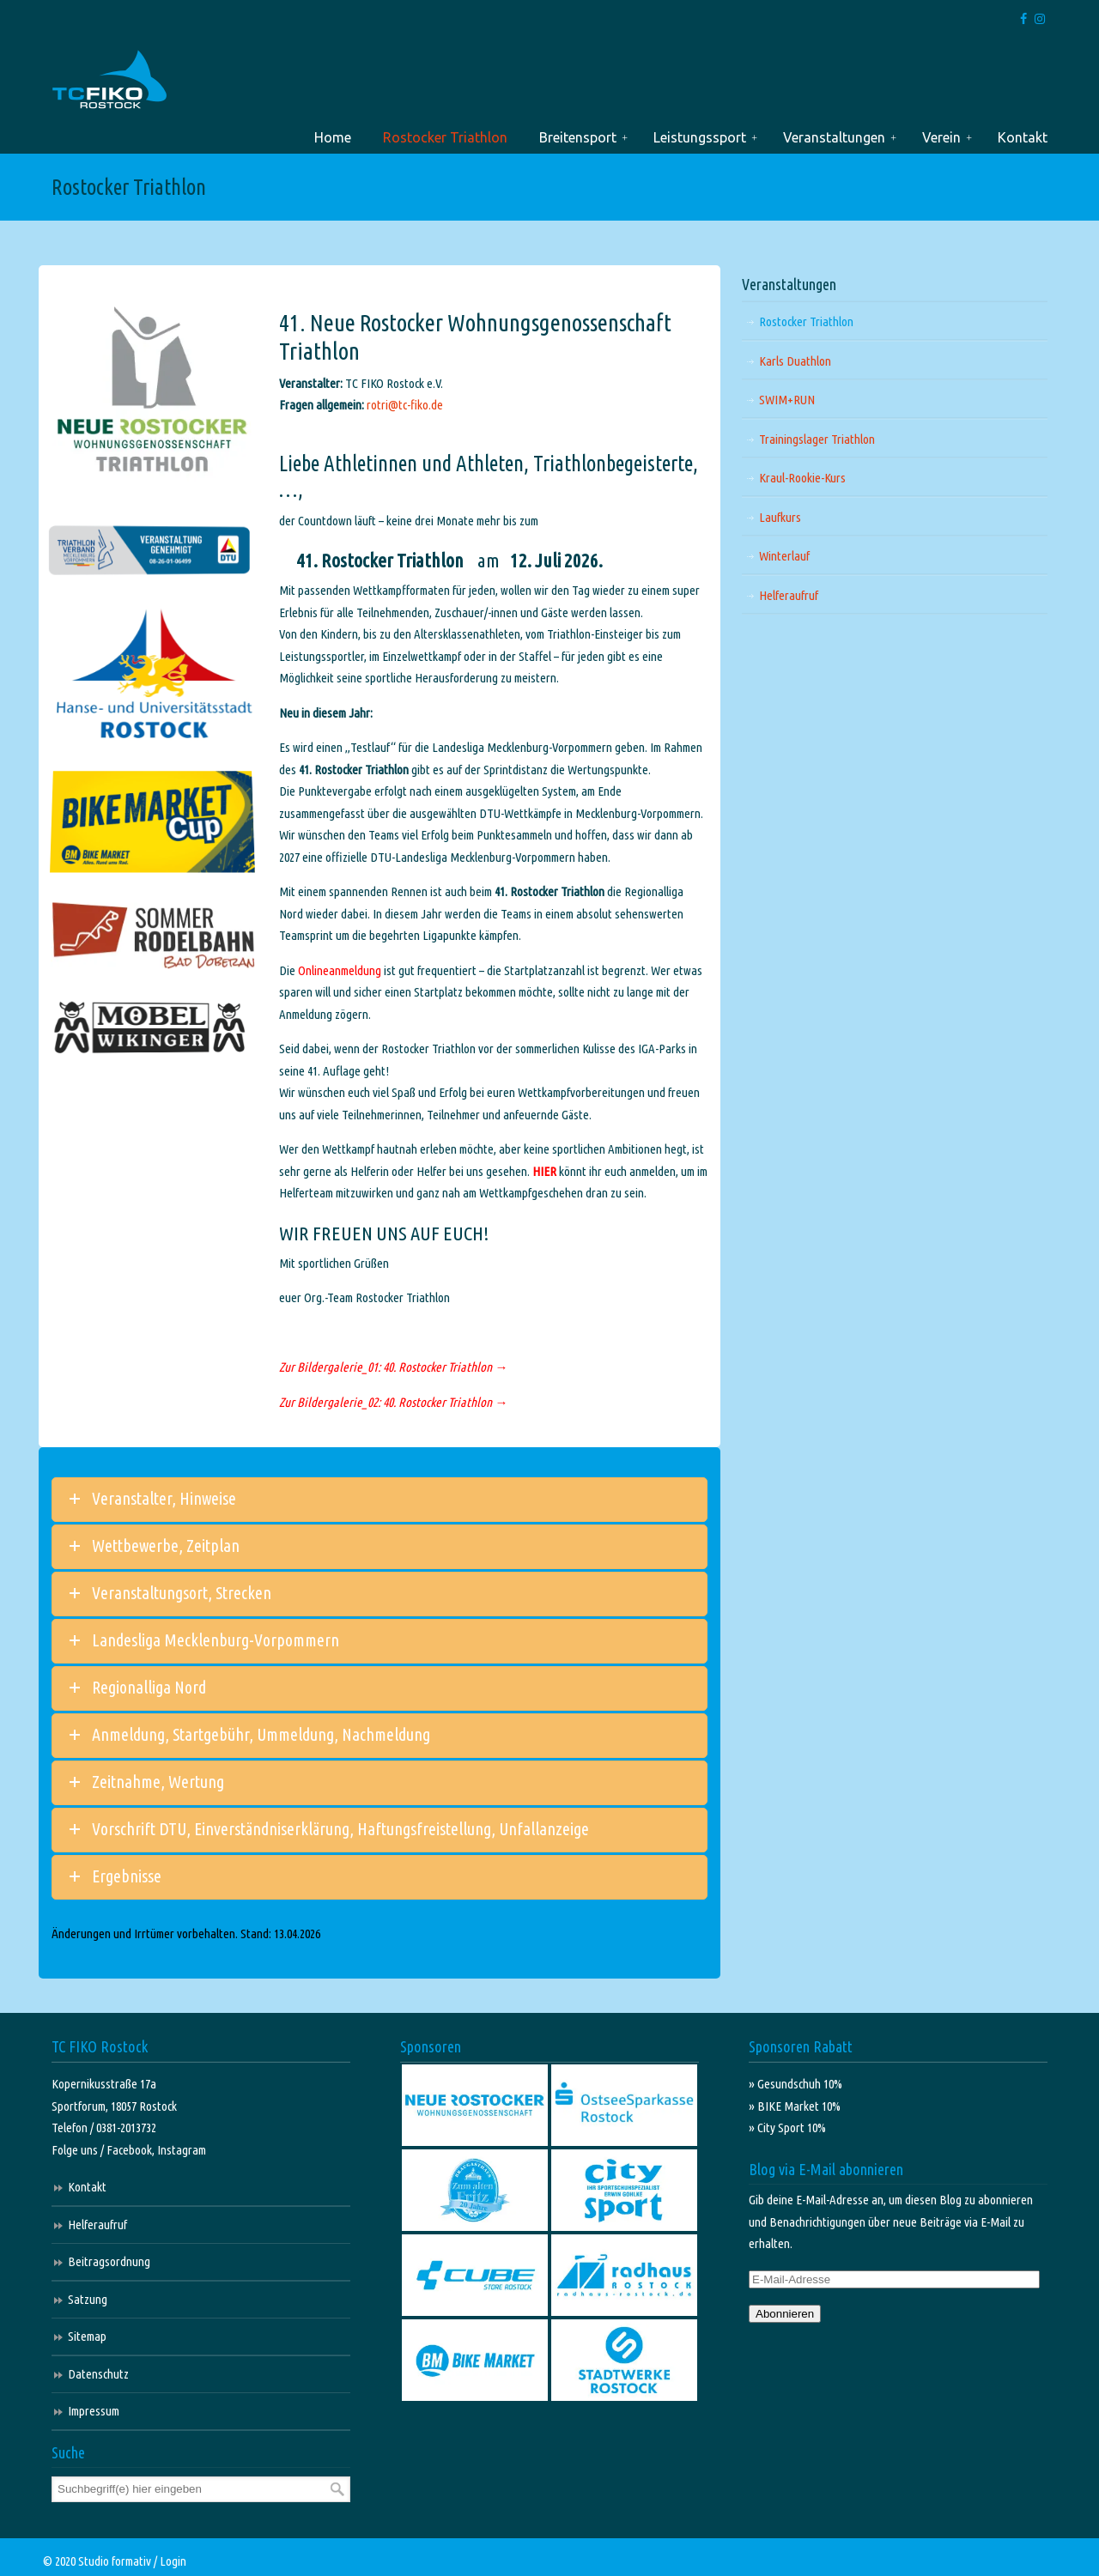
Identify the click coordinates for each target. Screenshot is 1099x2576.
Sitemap (87, 2336)
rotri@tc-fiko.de (405, 404)
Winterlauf (784, 556)
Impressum (93, 2410)
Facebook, (131, 2150)
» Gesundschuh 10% (795, 2083)
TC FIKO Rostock (109, 80)
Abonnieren (785, 2313)
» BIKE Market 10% (795, 2106)
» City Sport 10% (787, 2127)
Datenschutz (98, 2374)
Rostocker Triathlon (806, 321)
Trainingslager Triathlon (817, 439)
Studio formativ (114, 2561)
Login (173, 2561)
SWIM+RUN (787, 399)
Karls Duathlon (795, 361)
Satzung (87, 2299)
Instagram (181, 2150)
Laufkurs (780, 517)
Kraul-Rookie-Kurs (802, 477)
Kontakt (87, 2186)
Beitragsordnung (109, 2261)
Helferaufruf (788, 595)
